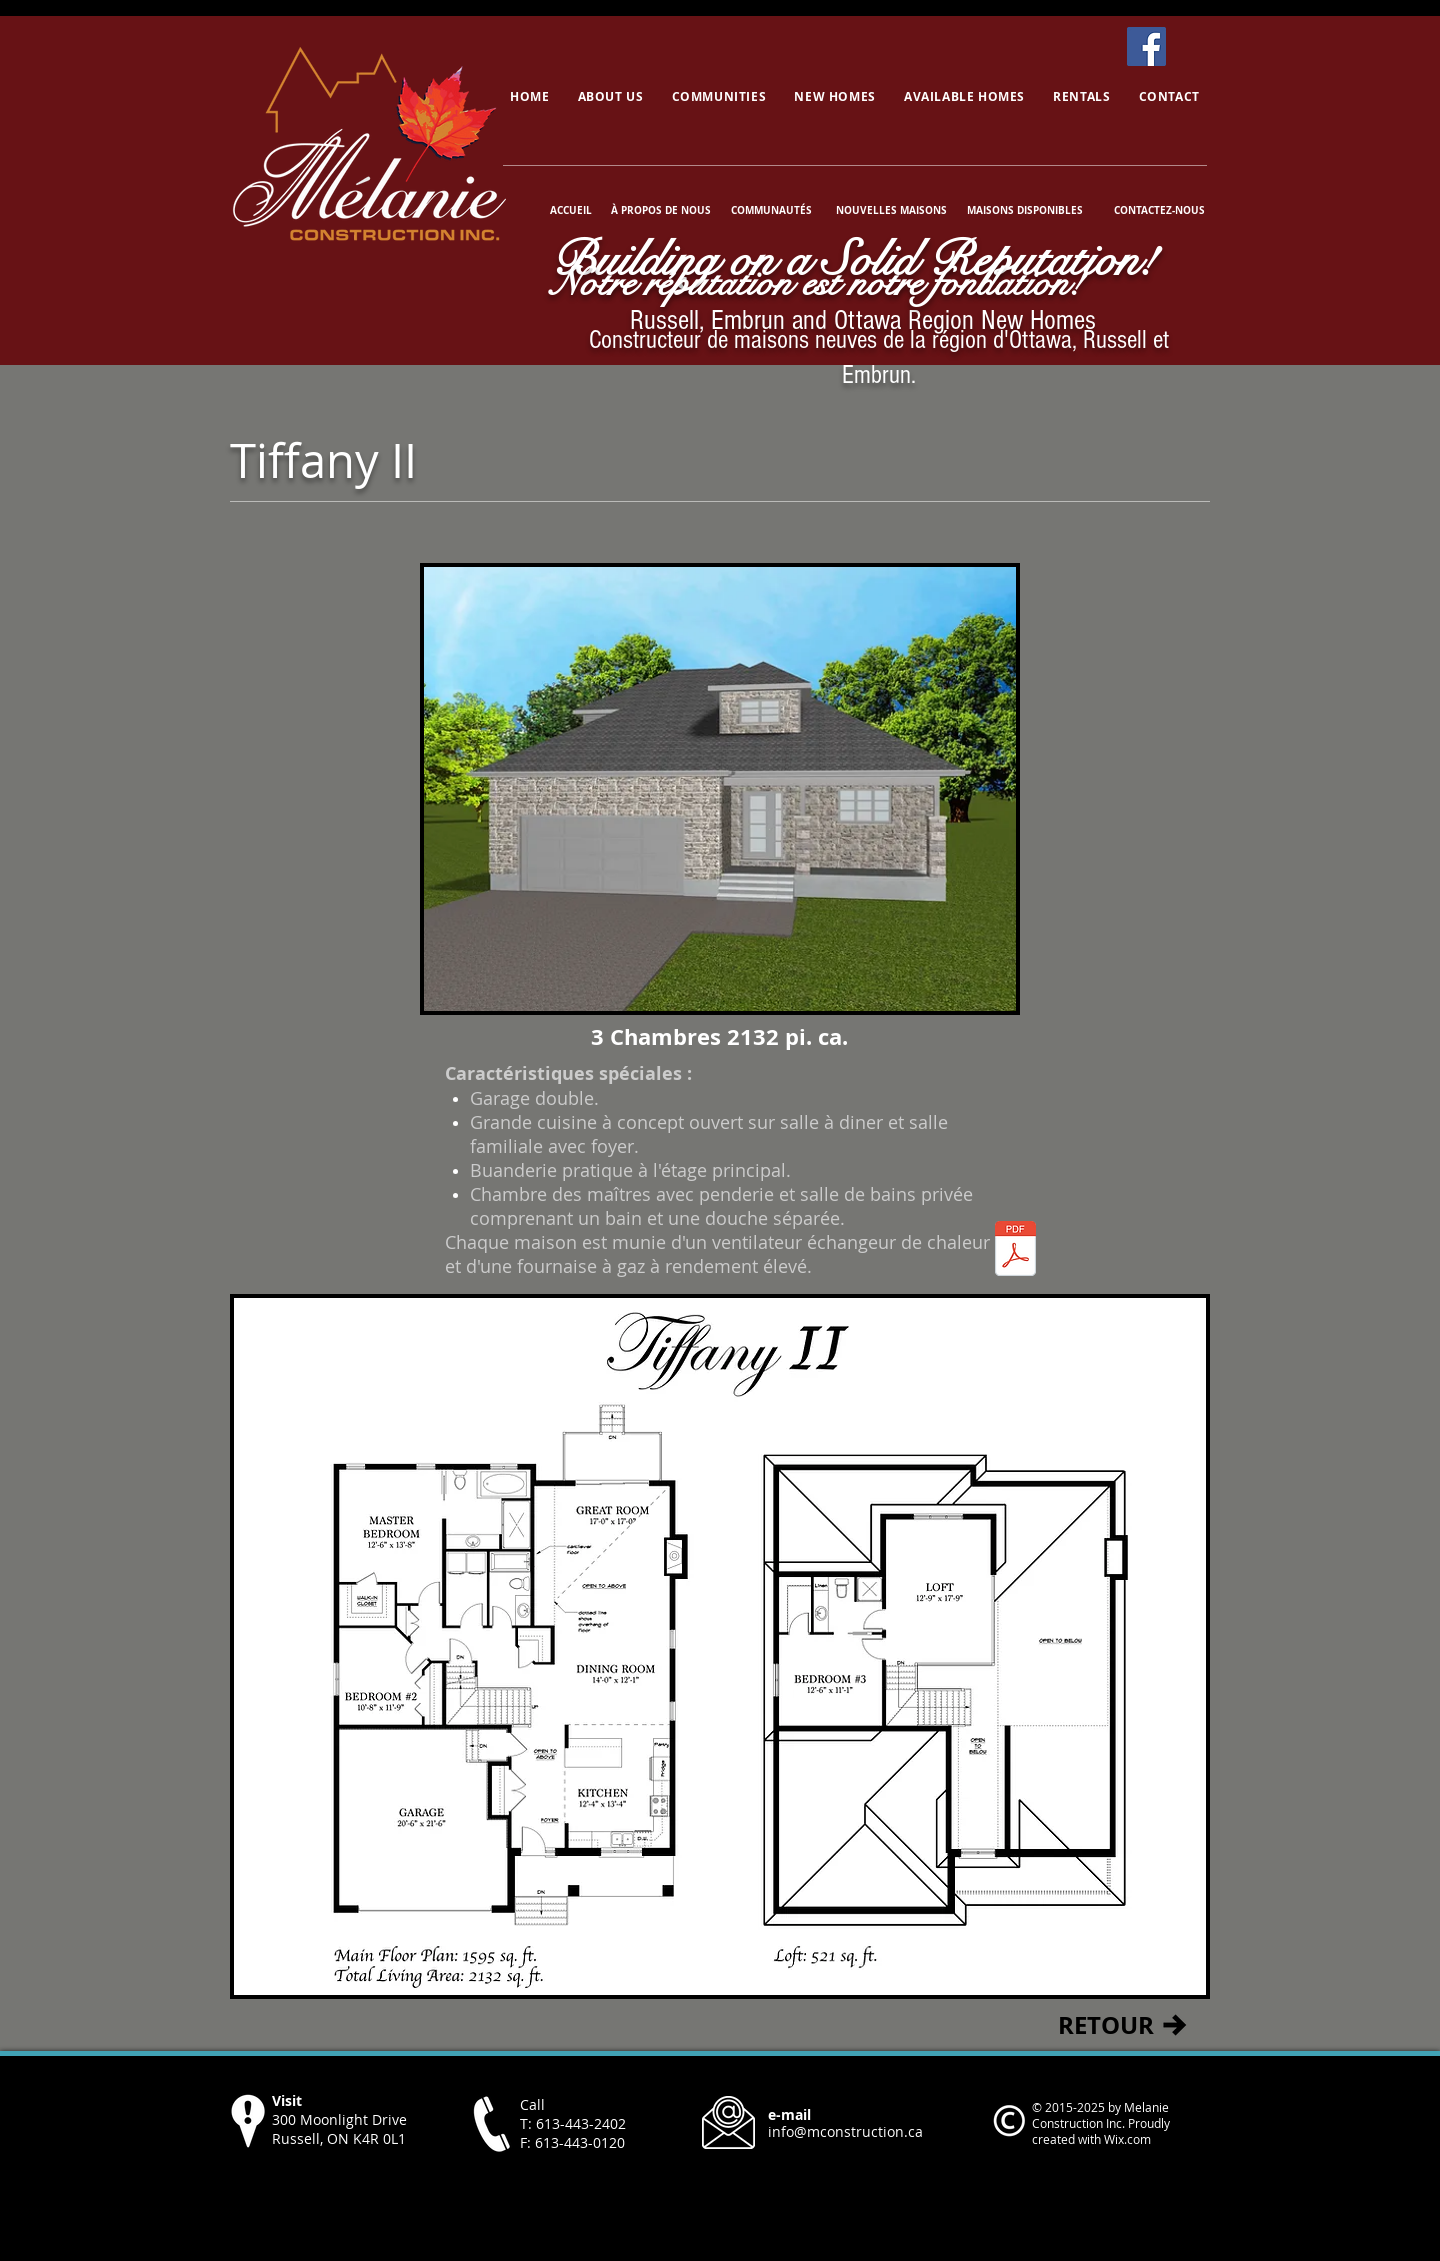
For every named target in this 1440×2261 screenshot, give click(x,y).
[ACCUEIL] (573, 210)
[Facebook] (1146, 46)
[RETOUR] (1105, 2025)
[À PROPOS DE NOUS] (661, 210)
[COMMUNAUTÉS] (771, 210)
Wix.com (1127, 2139)
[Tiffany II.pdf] (1015, 1250)
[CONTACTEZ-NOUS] (1159, 210)
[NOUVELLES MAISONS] (891, 210)
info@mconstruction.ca (845, 2131)
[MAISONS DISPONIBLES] (1024, 210)
